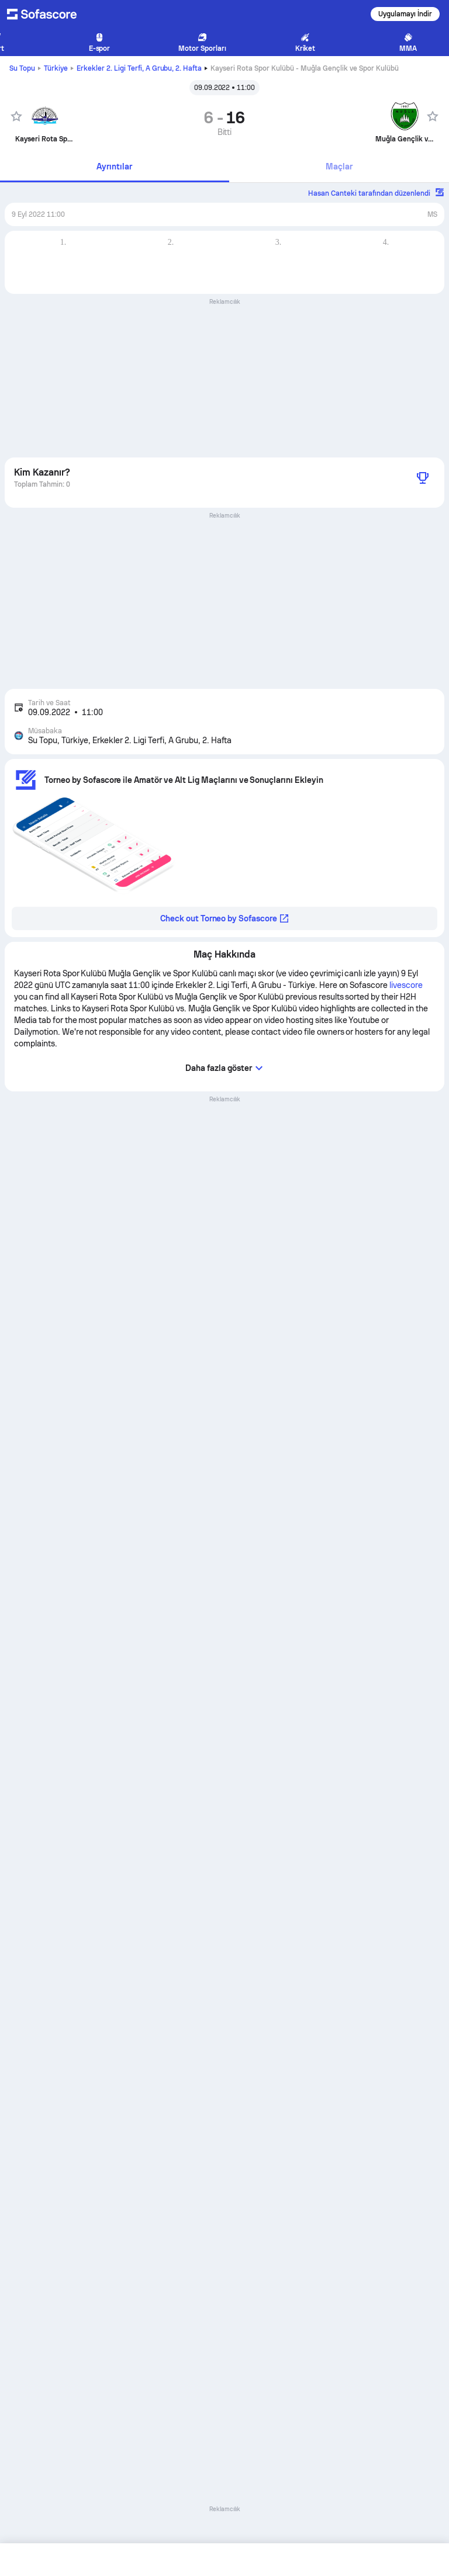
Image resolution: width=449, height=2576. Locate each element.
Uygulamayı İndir (405, 14)
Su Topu (22, 68)
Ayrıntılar (114, 166)
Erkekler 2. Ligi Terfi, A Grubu (139, 68)
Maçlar (339, 166)
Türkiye (56, 68)
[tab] (114, 167)
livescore (406, 985)
